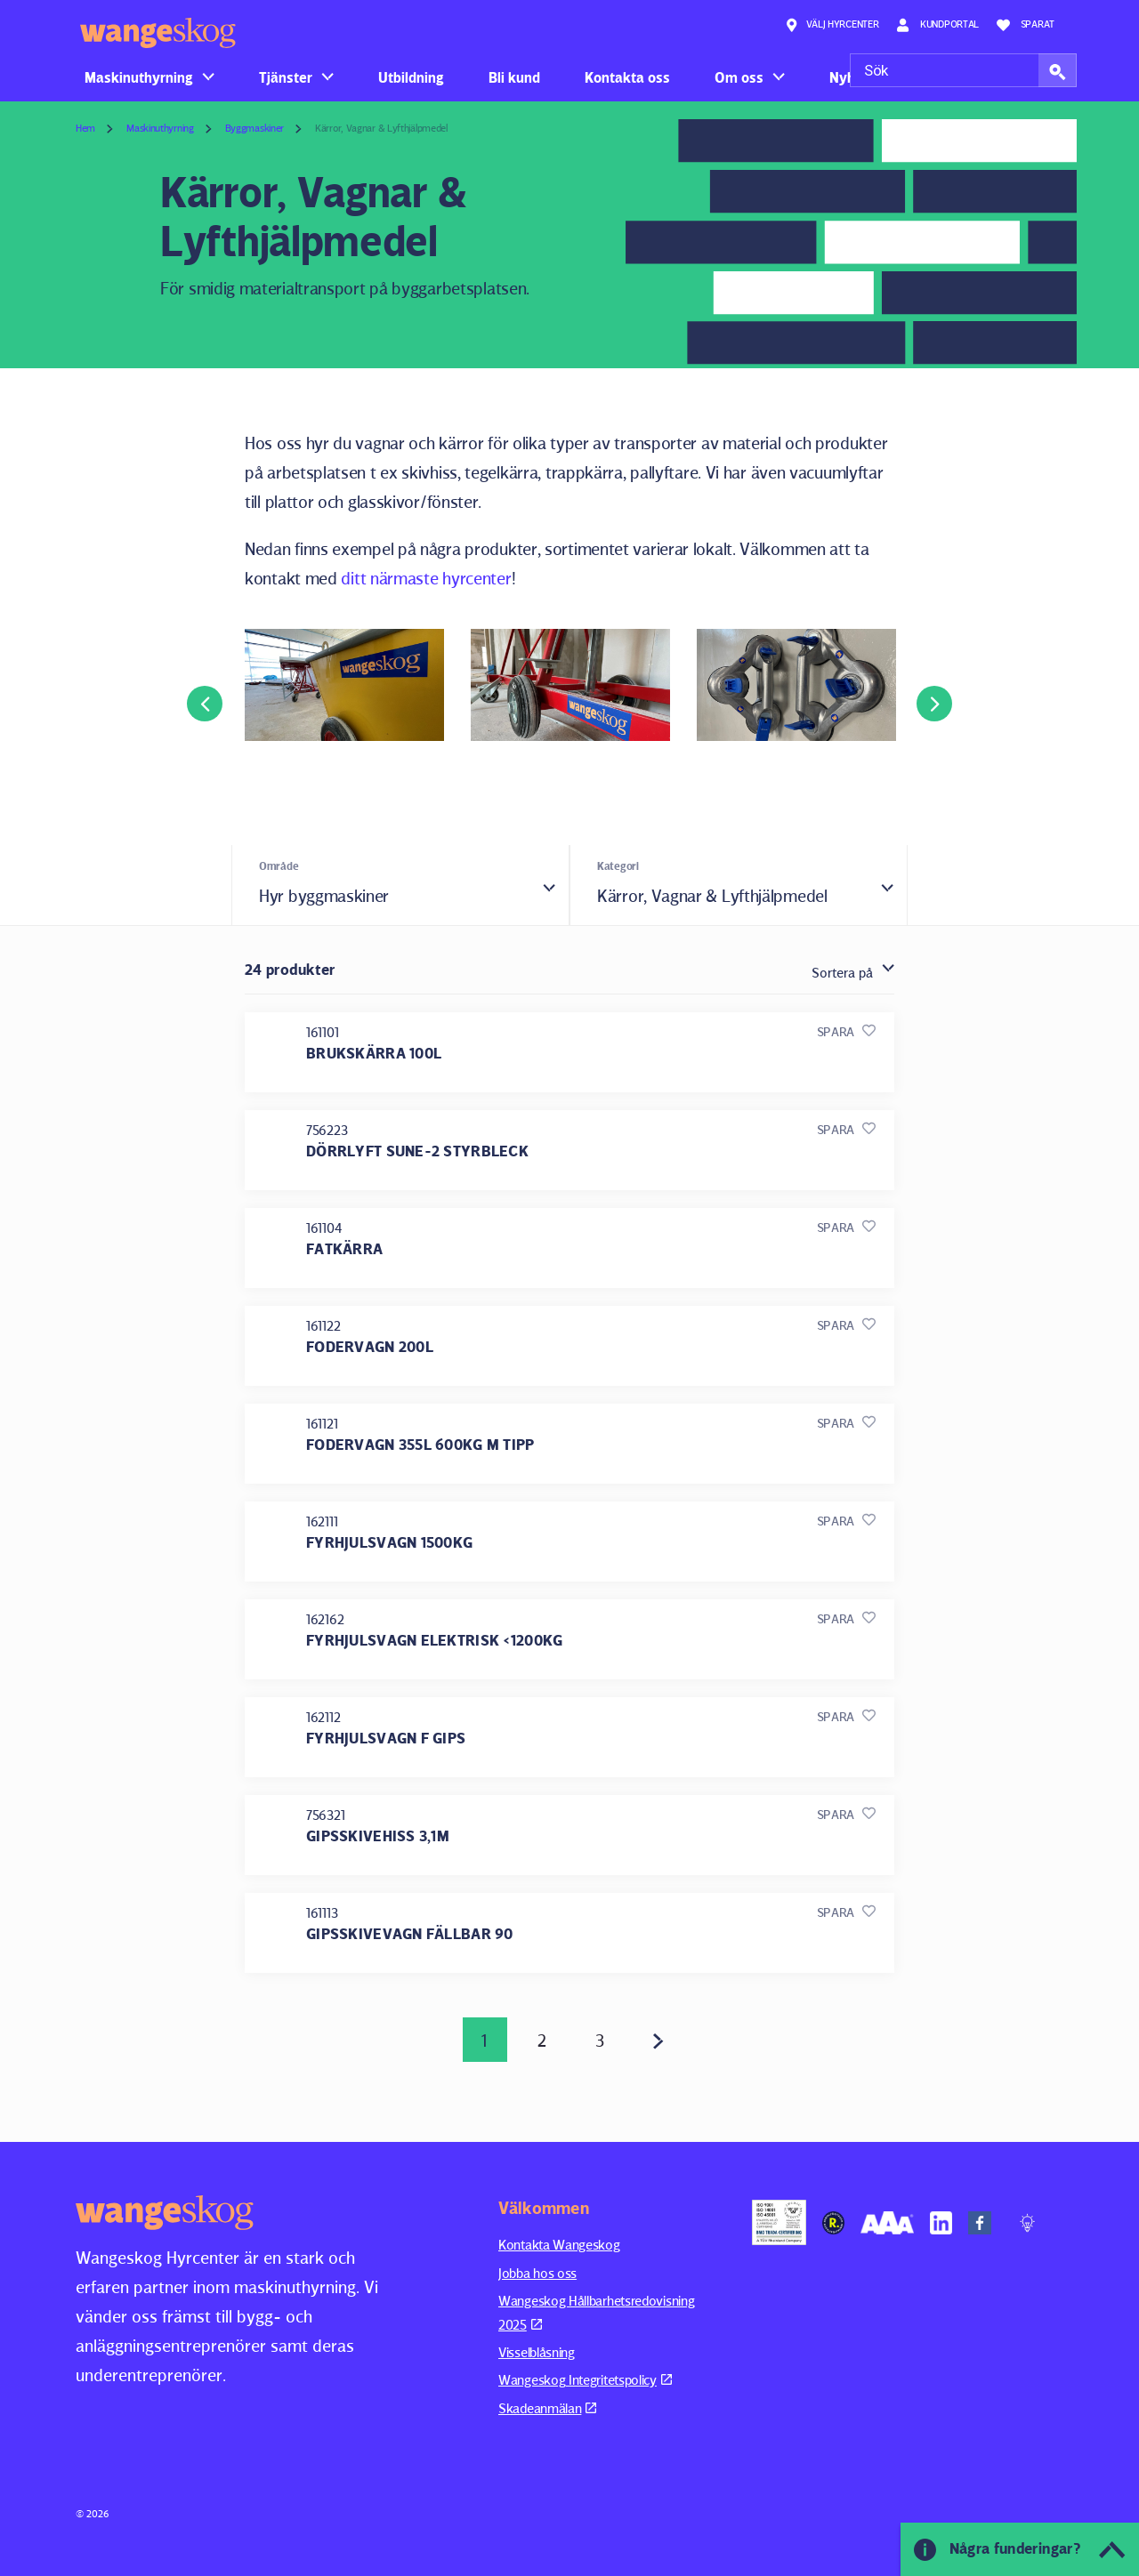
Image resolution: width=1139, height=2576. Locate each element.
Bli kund (514, 77)
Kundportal (937, 25)
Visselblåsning (536, 2352)
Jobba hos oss (537, 2273)
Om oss (739, 77)
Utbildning (411, 77)
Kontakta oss (627, 77)
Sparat (1025, 25)
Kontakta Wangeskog (559, 2244)
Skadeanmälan (547, 2408)
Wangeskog (158, 33)
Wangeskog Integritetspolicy (585, 2379)
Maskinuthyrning (139, 77)
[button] (1057, 70)
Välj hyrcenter (832, 25)
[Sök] (963, 70)
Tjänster (285, 77)
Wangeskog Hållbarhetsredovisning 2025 (596, 2312)
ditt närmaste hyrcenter (426, 578)
